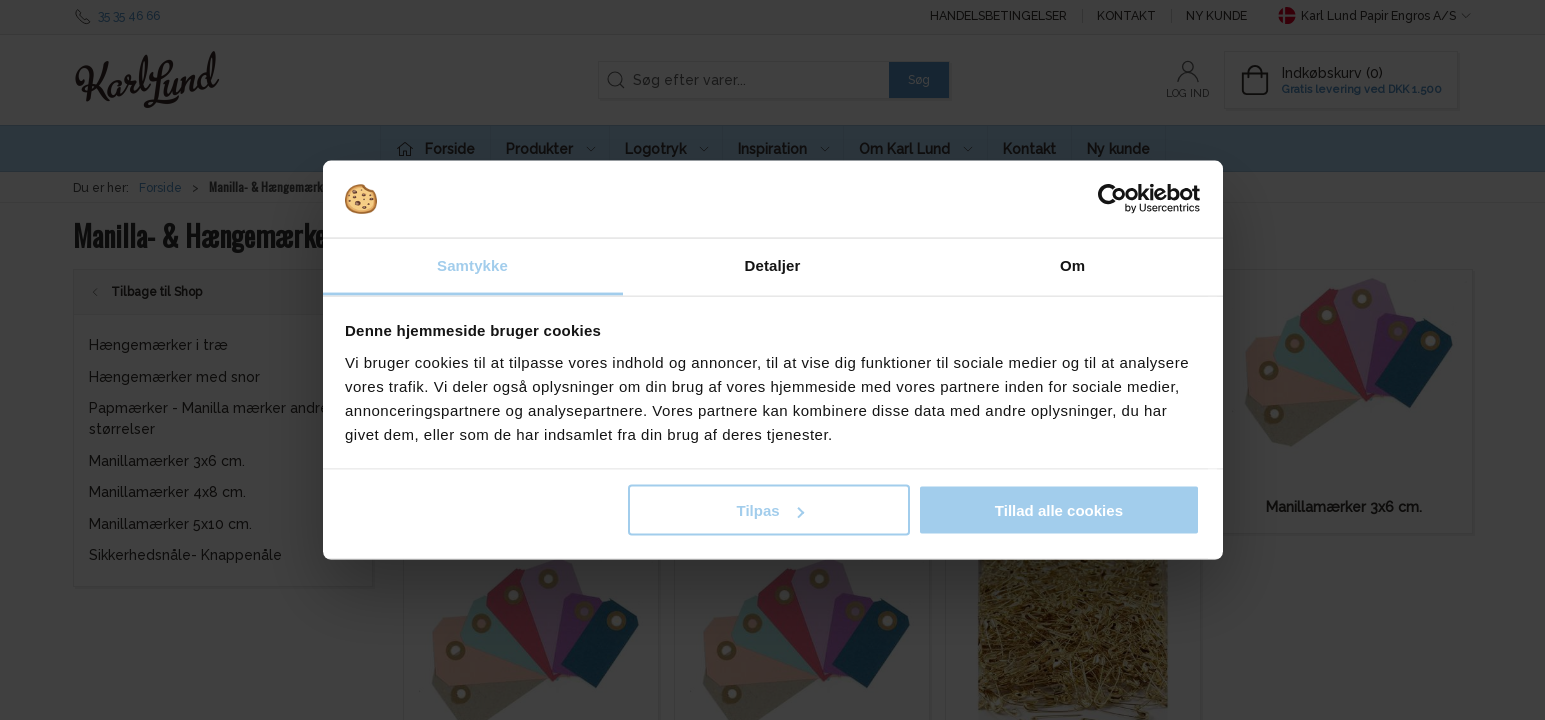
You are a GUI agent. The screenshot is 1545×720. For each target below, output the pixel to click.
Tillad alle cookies (1059, 510)
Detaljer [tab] (773, 264)
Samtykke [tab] (472, 264)
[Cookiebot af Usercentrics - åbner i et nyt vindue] (1112, 199)
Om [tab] (1072, 264)
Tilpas (770, 510)
